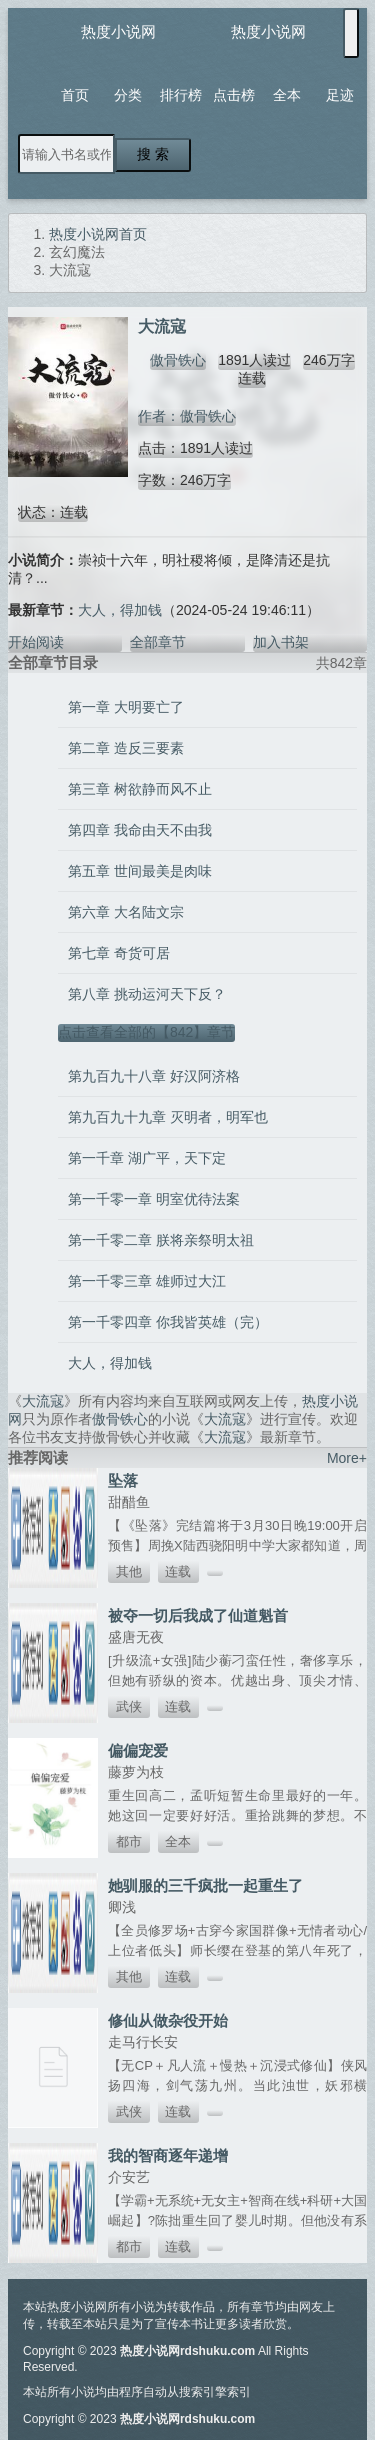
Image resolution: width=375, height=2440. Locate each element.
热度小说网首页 (98, 234)
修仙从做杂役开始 (168, 2020)
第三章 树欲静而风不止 (140, 789)
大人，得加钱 (120, 610)
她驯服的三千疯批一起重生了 (205, 1885)
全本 (287, 95)
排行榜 (181, 95)
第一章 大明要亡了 (126, 707)
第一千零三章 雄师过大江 (147, 1281)
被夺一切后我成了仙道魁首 (198, 1615)
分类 (128, 95)
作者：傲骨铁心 (187, 416)
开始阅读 (36, 642)
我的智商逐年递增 (168, 2155)
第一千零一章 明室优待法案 (154, 1199)
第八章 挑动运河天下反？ (147, 994)
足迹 (340, 95)
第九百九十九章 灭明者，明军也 (168, 1117)
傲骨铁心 (178, 360)
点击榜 (234, 95)
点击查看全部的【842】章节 (146, 1032)
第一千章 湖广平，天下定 (147, 1158)
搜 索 (153, 154)
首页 (75, 95)
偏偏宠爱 (138, 1750)
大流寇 (43, 1401)
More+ (347, 1458)
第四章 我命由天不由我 (140, 830)
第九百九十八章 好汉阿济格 (154, 1076)
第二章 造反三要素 (126, 748)
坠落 (123, 1480)
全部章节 (158, 642)
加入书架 (281, 642)
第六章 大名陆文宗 (126, 912)
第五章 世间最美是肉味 (140, 871)
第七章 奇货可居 (119, 953)
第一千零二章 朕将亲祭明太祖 (161, 1240)
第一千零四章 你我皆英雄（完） (168, 1322)
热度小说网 (118, 31)
